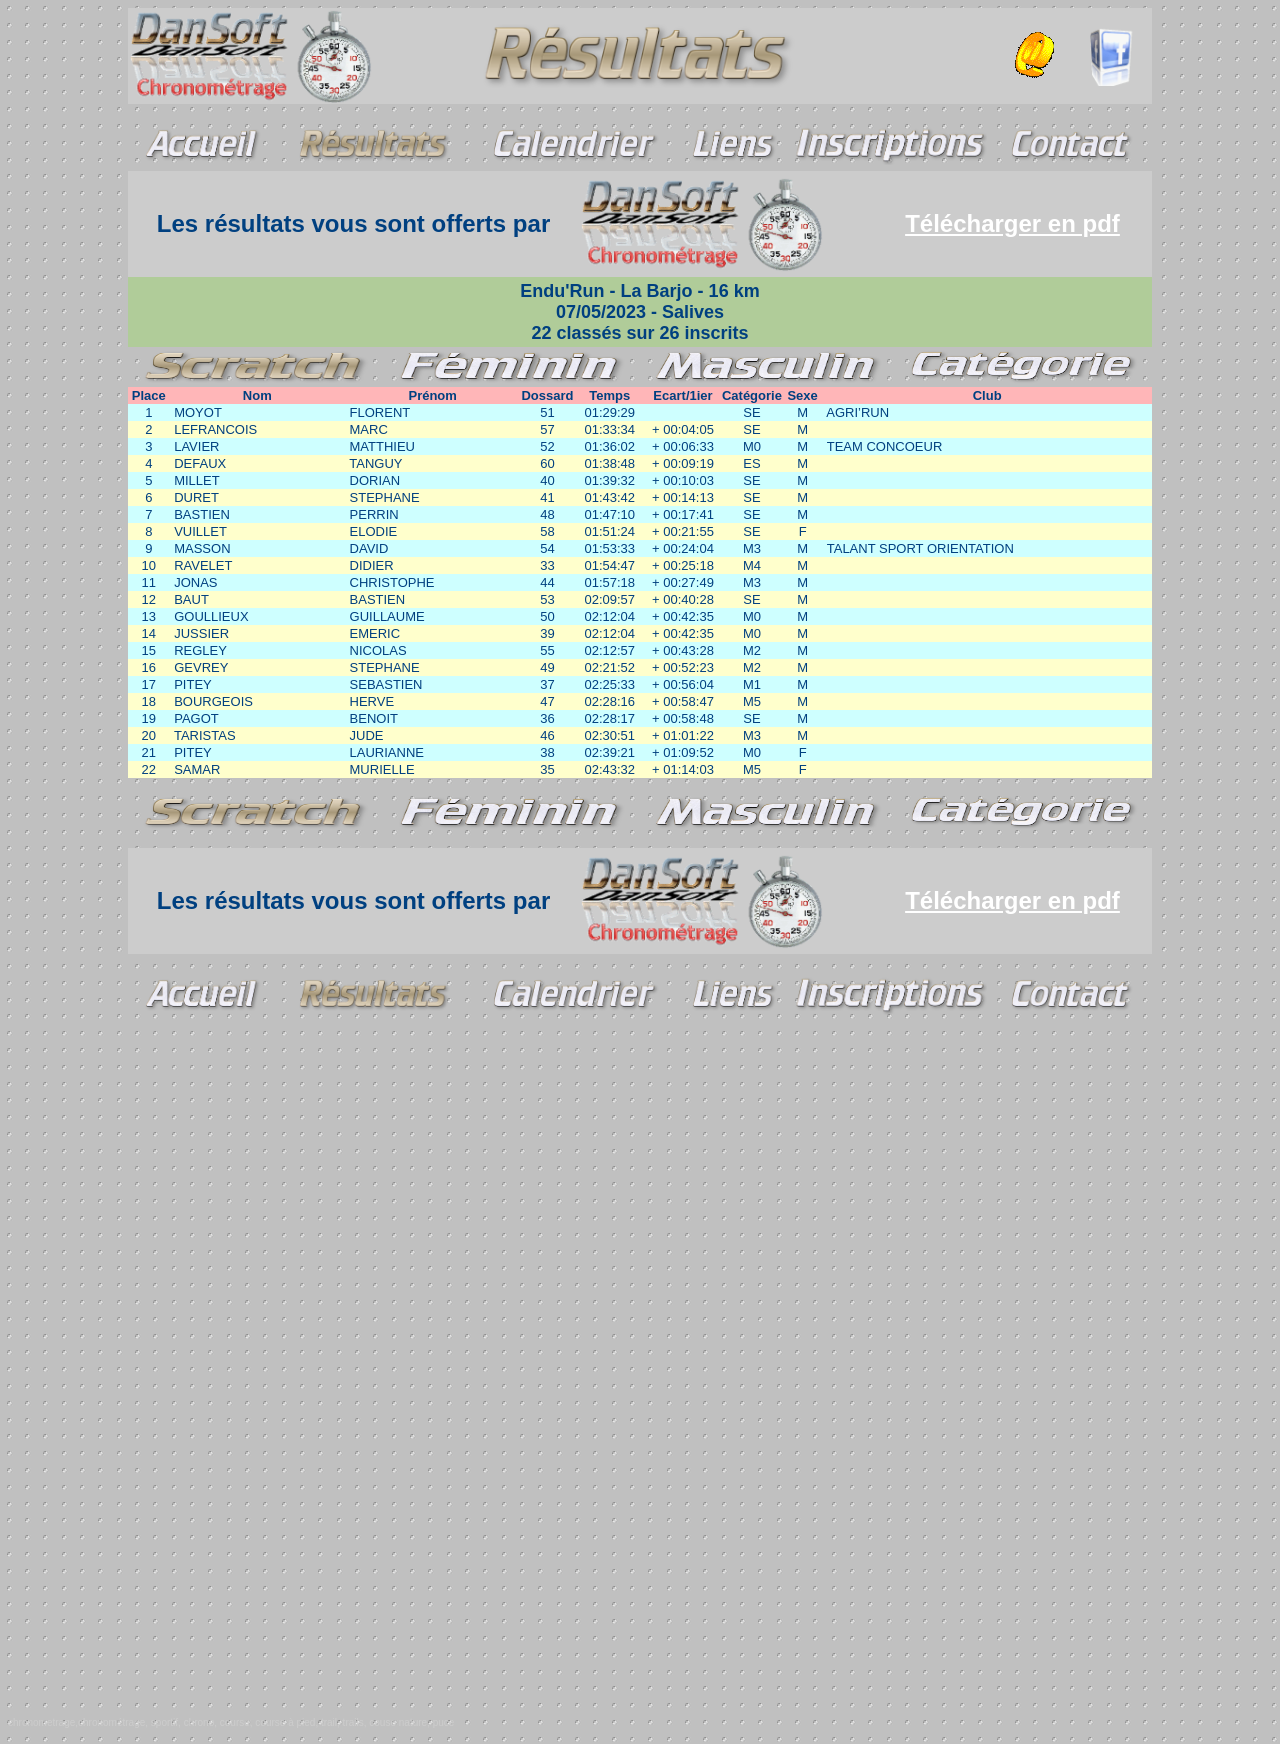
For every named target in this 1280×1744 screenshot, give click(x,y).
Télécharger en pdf (1012, 223)
